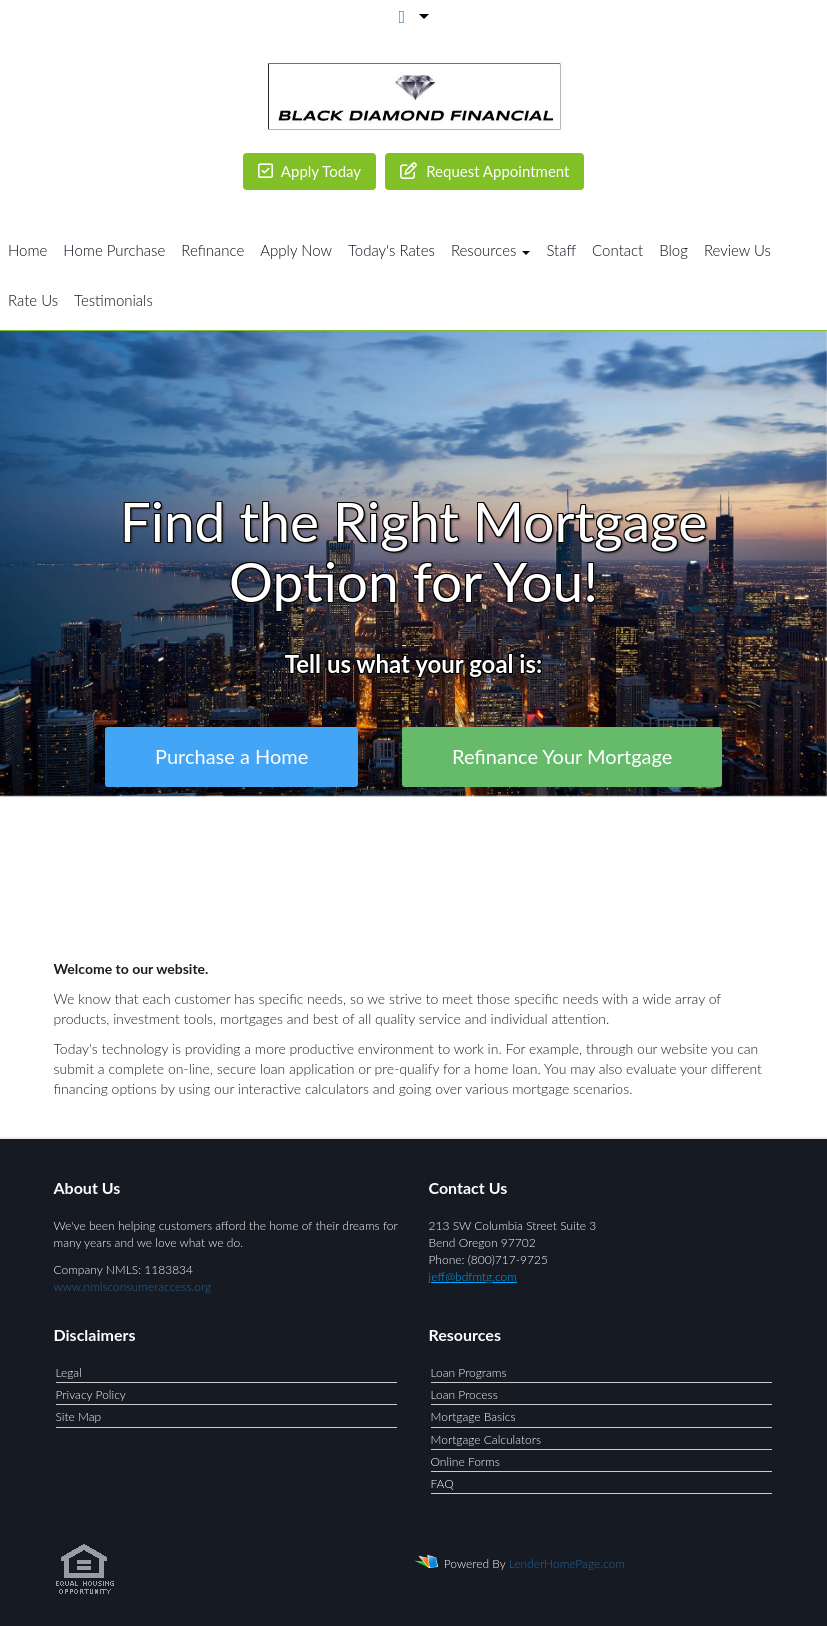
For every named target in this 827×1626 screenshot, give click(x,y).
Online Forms (465, 1461)
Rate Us (33, 300)
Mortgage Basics (473, 1416)
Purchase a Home (231, 757)
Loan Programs (469, 1372)
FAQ (442, 1483)
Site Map (79, 1416)
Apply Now (296, 250)
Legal (69, 1372)
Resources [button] (491, 250)
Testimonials (113, 300)
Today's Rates (391, 250)
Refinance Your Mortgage (562, 757)
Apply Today (310, 171)
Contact (617, 250)
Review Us (737, 250)
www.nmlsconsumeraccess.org (133, 1286)
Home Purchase (114, 250)
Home (27, 250)
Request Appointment (484, 171)
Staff (561, 250)
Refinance (212, 250)
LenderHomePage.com (567, 1563)
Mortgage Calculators (486, 1439)
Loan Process (464, 1394)
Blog (673, 250)
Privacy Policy (91, 1394)
